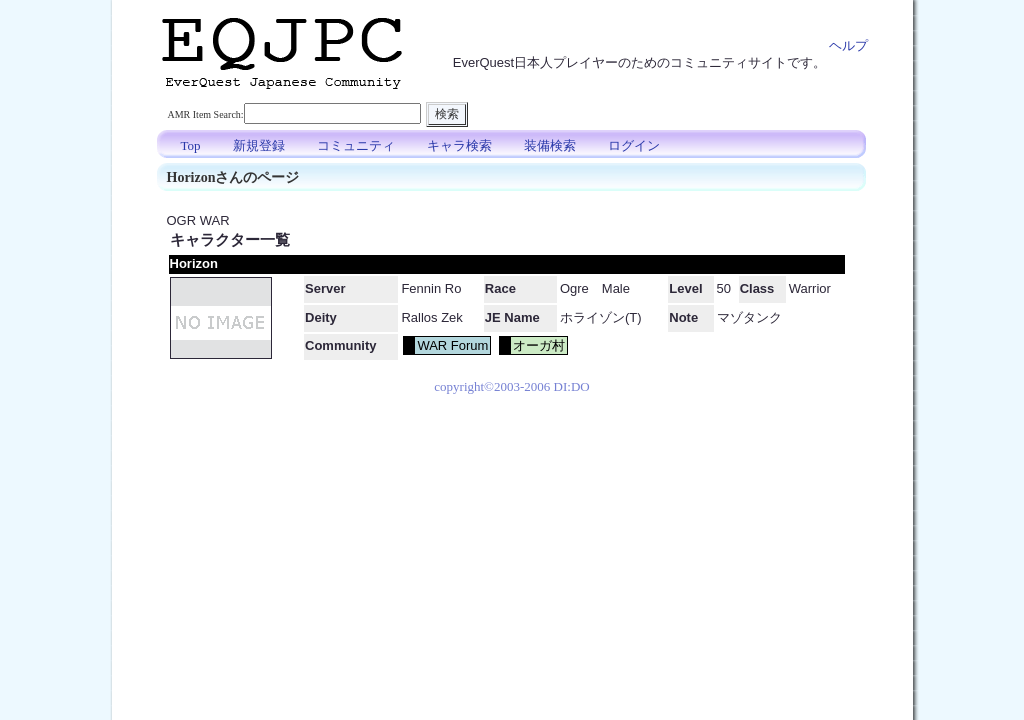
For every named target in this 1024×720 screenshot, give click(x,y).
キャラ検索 (459, 145)
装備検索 (550, 145)
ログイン (634, 145)
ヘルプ (848, 45)
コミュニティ (356, 145)
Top (191, 145)
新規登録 (259, 145)
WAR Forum (452, 345)
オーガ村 (539, 345)
